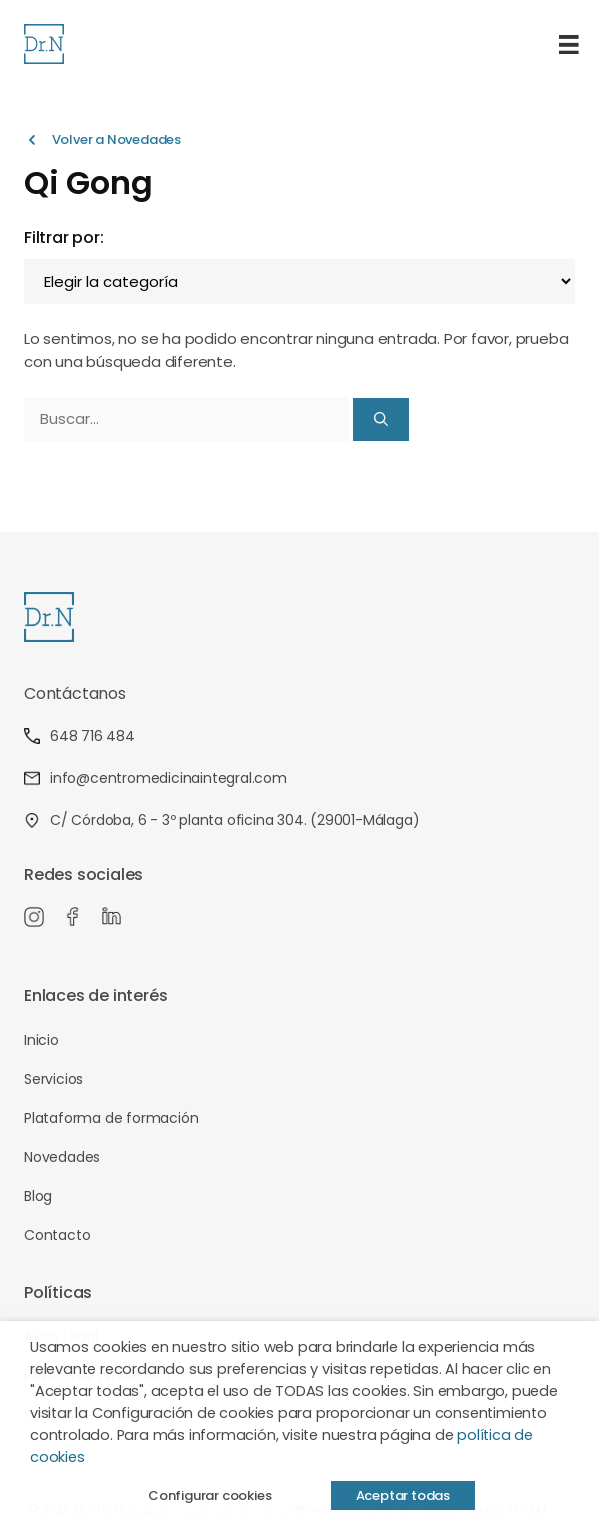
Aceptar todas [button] (403, 1495)
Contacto (57, 1235)
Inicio (41, 1040)
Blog (38, 1196)
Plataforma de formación (111, 1118)
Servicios (53, 1079)
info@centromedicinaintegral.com (155, 778)
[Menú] (569, 44)
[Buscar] (381, 419)
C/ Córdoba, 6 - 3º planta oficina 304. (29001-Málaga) (221, 820)
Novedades (62, 1157)
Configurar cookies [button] (209, 1495)
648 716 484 (79, 736)
